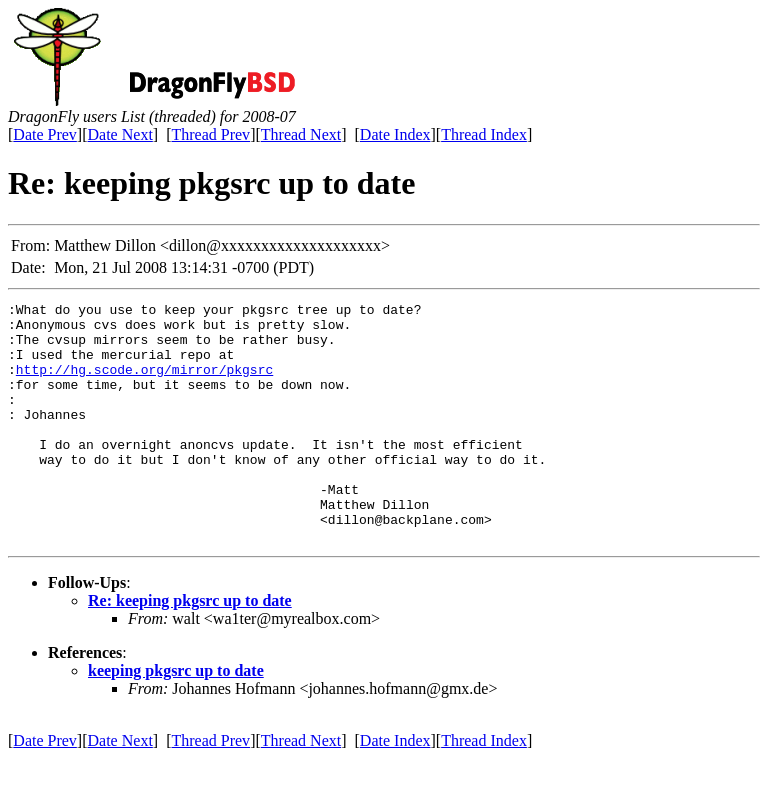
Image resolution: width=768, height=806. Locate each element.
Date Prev (45, 134)
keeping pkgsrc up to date (176, 718)
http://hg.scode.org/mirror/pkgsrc (144, 384)
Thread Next (301, 134)
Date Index (395, 134)
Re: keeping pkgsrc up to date (190, 648)
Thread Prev (210, 134)
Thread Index (484, 134)
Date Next (120, 134)
